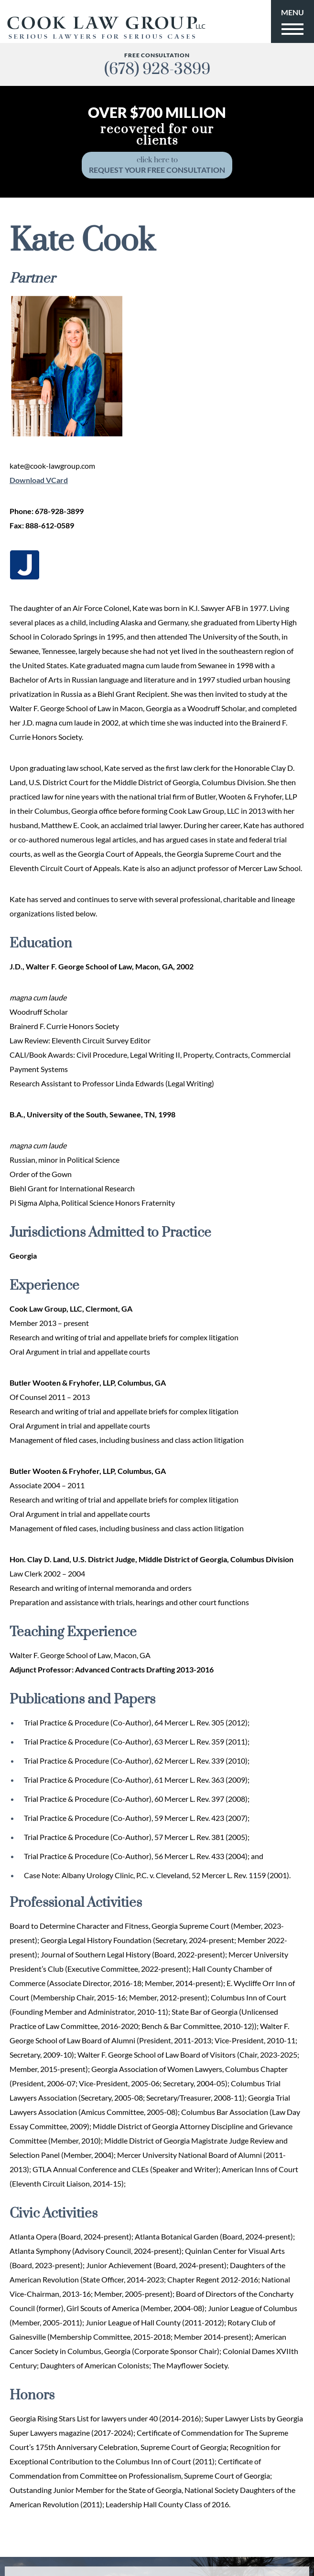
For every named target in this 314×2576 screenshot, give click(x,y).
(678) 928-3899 (157, 69)
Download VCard (39, 479)
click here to (157, 164)
